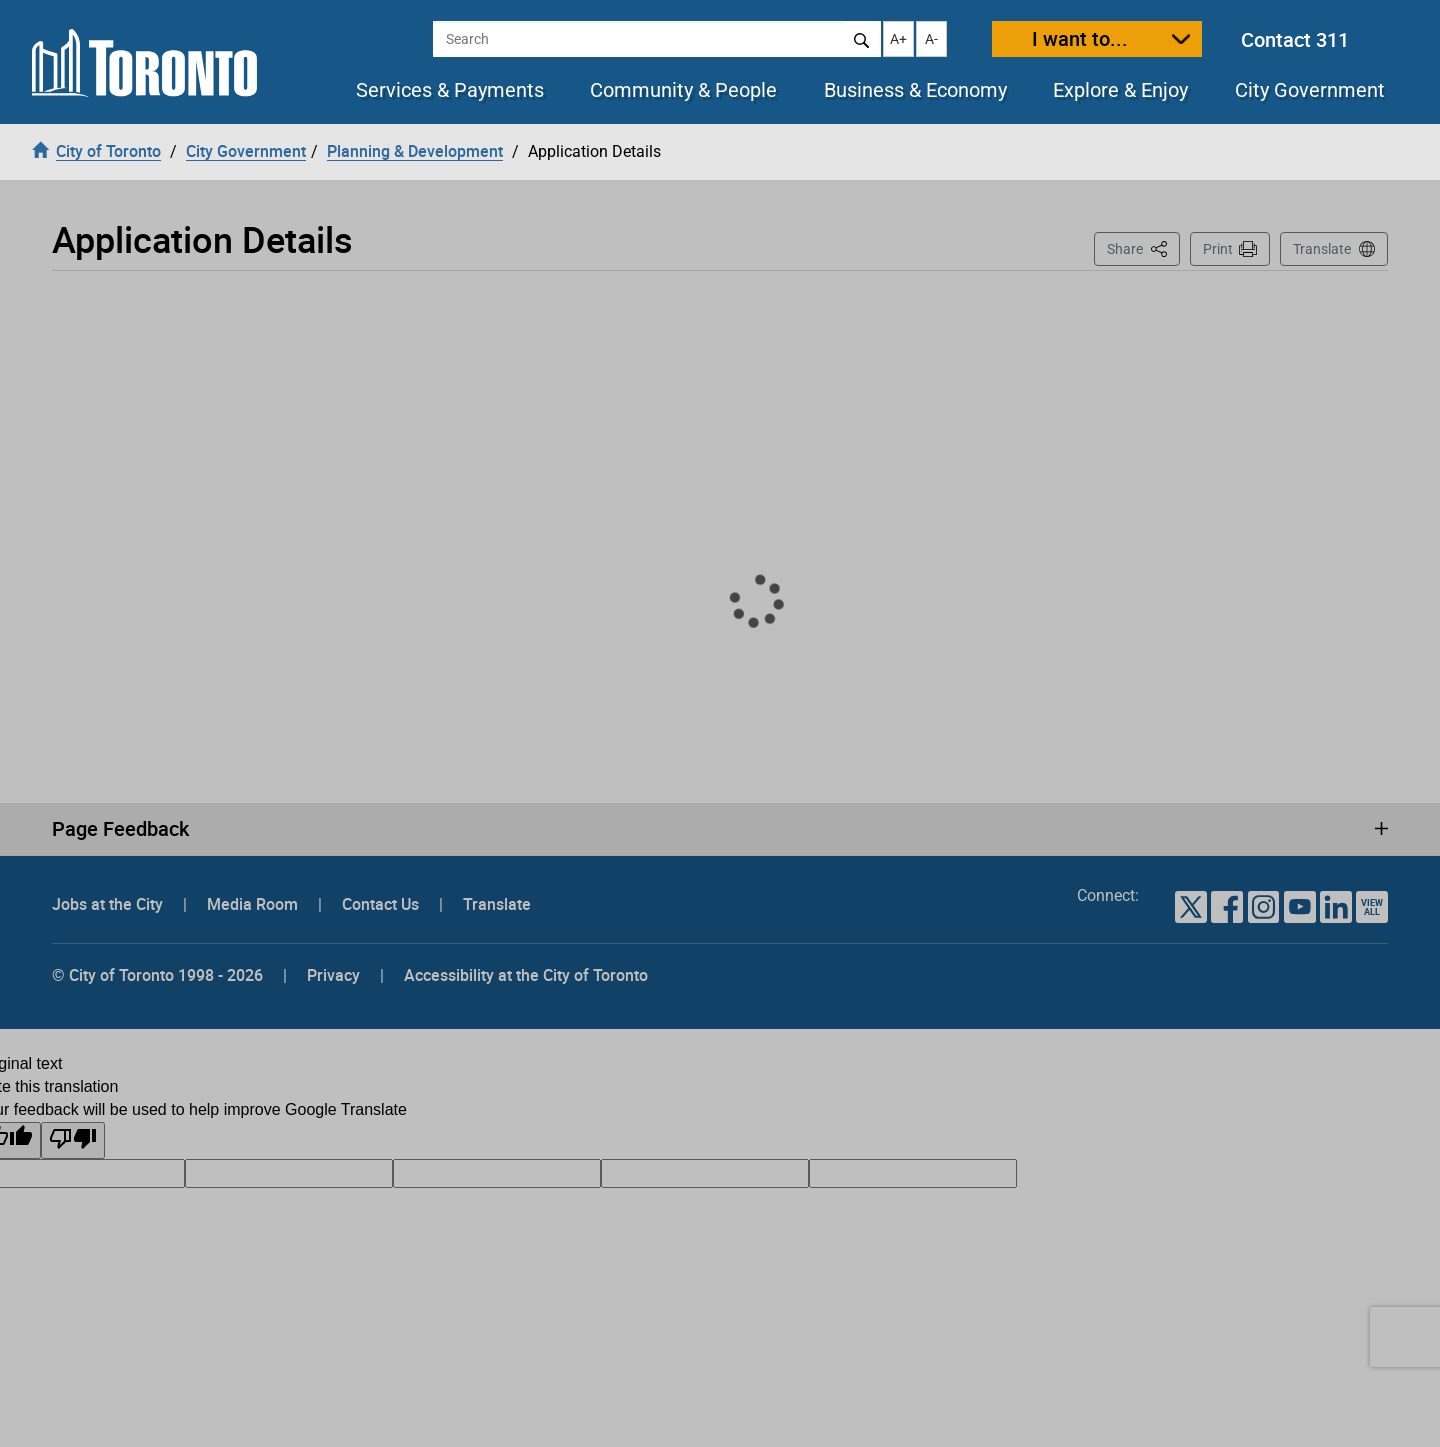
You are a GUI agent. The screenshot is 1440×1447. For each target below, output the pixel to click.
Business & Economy (915, 90)
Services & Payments (450, 90)
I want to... (1080, 38)
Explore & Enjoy (1120, 90)
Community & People (683, 90)
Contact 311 (1295, 39)
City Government (1310, 90)
